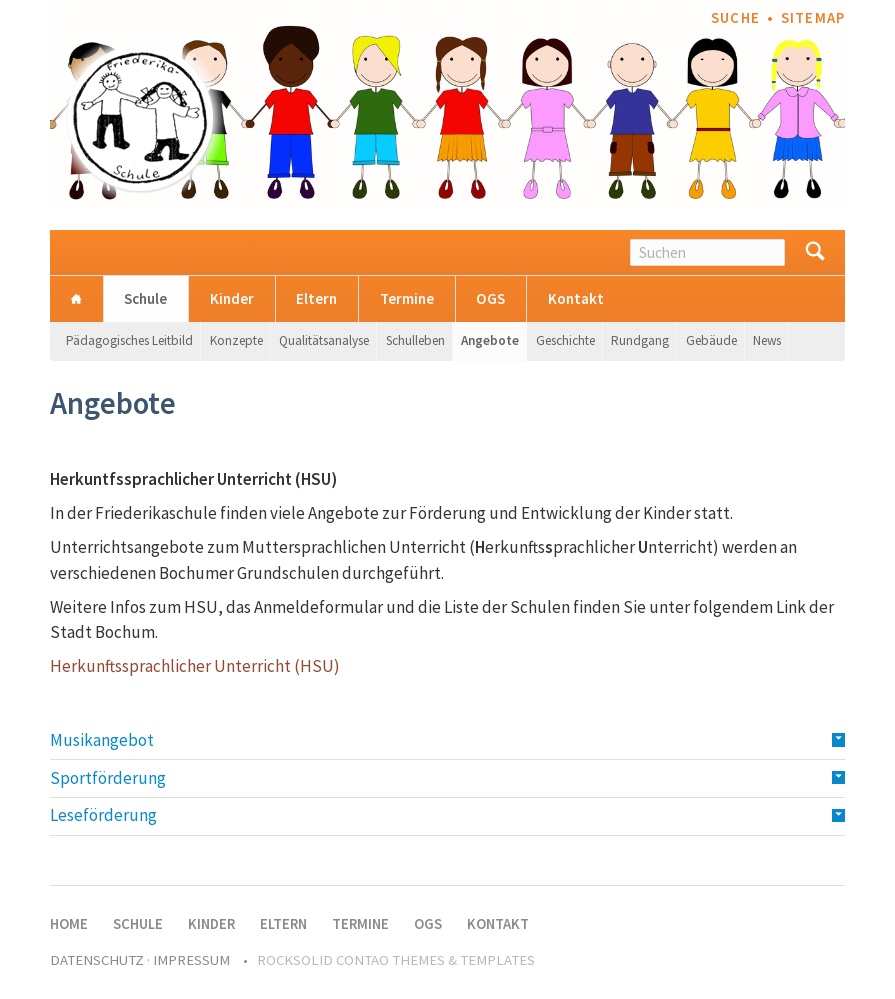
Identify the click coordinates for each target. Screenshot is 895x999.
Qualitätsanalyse (324, 340)
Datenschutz (97, 960)
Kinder (232, 298)
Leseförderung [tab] (103, 815)
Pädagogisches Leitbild (129, 340)
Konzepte (236, 340)
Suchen (815, 252)
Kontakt (576, 298)
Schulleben (415, 340)
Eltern (316, 298)
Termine (407, 298)
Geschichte (565, 340)
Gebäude (711, 340)
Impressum (191, 960)
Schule (145, 298)
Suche (735, 18)
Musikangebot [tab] (102, 740)
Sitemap (813, 18)
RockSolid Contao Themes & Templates (396, 960)
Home (76, 298)
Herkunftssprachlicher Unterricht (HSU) (195, 666)
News (767, 340)
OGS (490, 298)
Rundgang (640, 340)
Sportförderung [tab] (108, 778)
